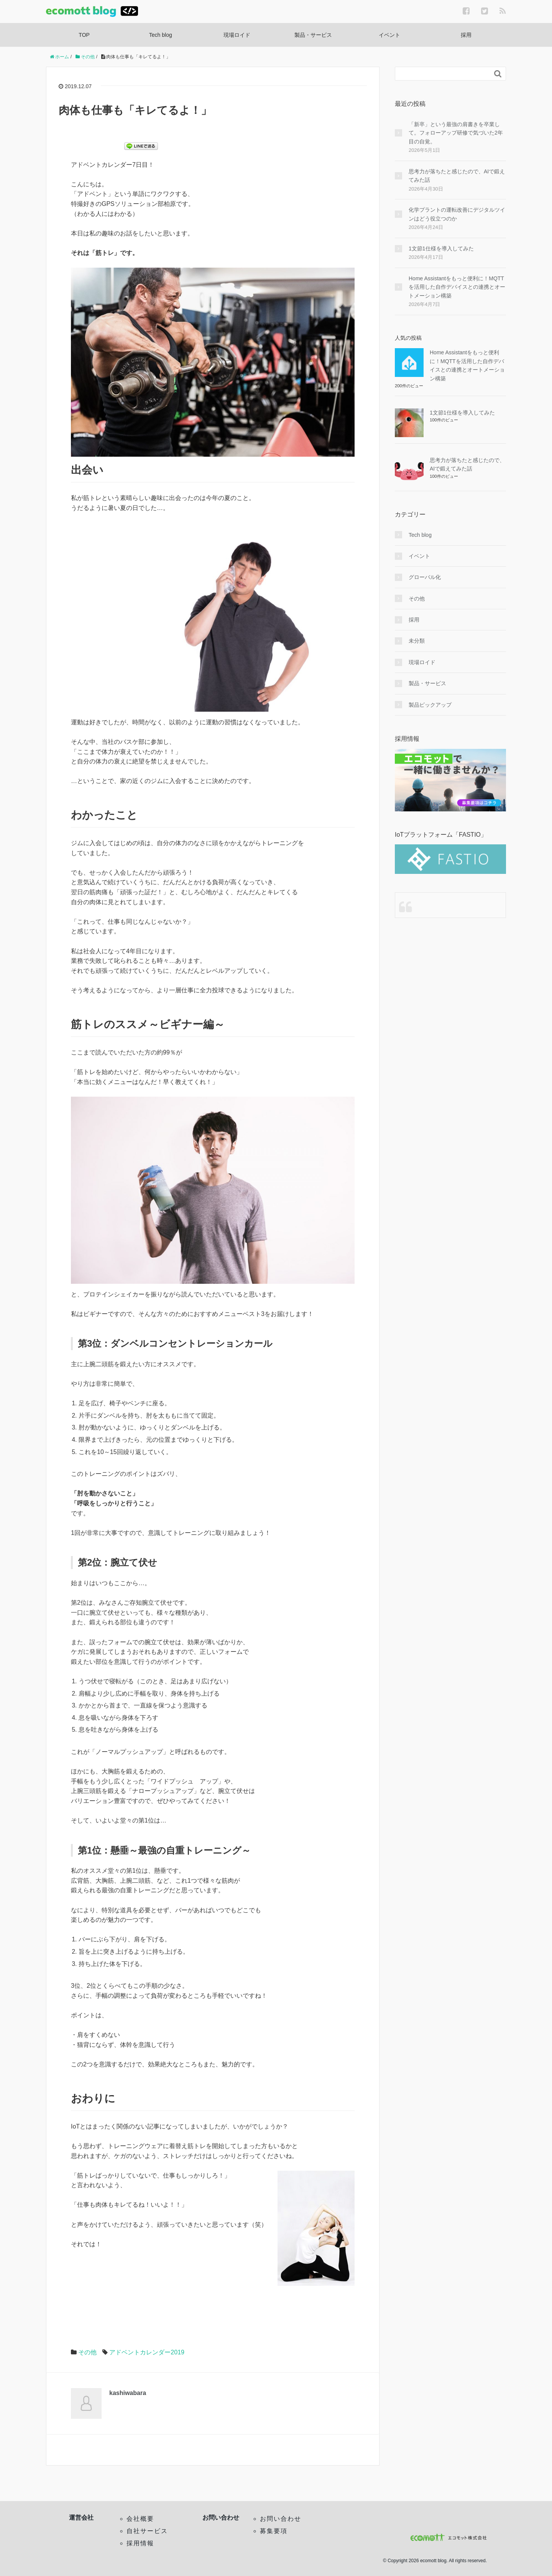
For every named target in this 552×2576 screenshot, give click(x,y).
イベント (389, 35)
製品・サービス (313, 35)
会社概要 (140, 2518)
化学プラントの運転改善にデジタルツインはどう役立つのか (457, 214)
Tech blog (160, 35)
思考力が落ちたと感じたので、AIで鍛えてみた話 (457, 175)
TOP (84, 35)
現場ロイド (236, 35)
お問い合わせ (280, 2518)
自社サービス (147, 2531)
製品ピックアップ (430, 705)
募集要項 (274, 2531)
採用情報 (140, 2543)
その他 (87, 2352)
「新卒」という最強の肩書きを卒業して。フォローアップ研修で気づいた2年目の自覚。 (456, 133)
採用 (466, 35)
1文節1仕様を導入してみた (441, 248)
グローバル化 (425, 577)
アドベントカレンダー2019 (146, 2352)
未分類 (417, 641)
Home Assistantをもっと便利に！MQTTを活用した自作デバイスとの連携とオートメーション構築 (457, 287)
